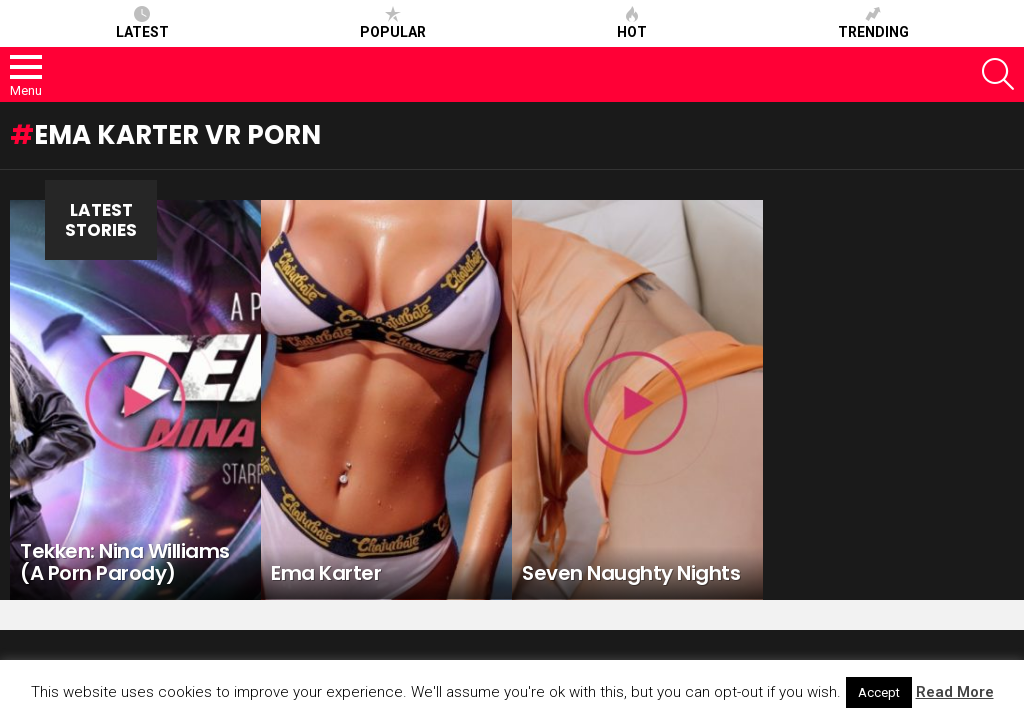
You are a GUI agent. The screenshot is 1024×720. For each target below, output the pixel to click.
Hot (632, 23)
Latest (142, 23)
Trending (873, 23)
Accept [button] (879, 692)
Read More (955, 692)
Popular (393, 23)
